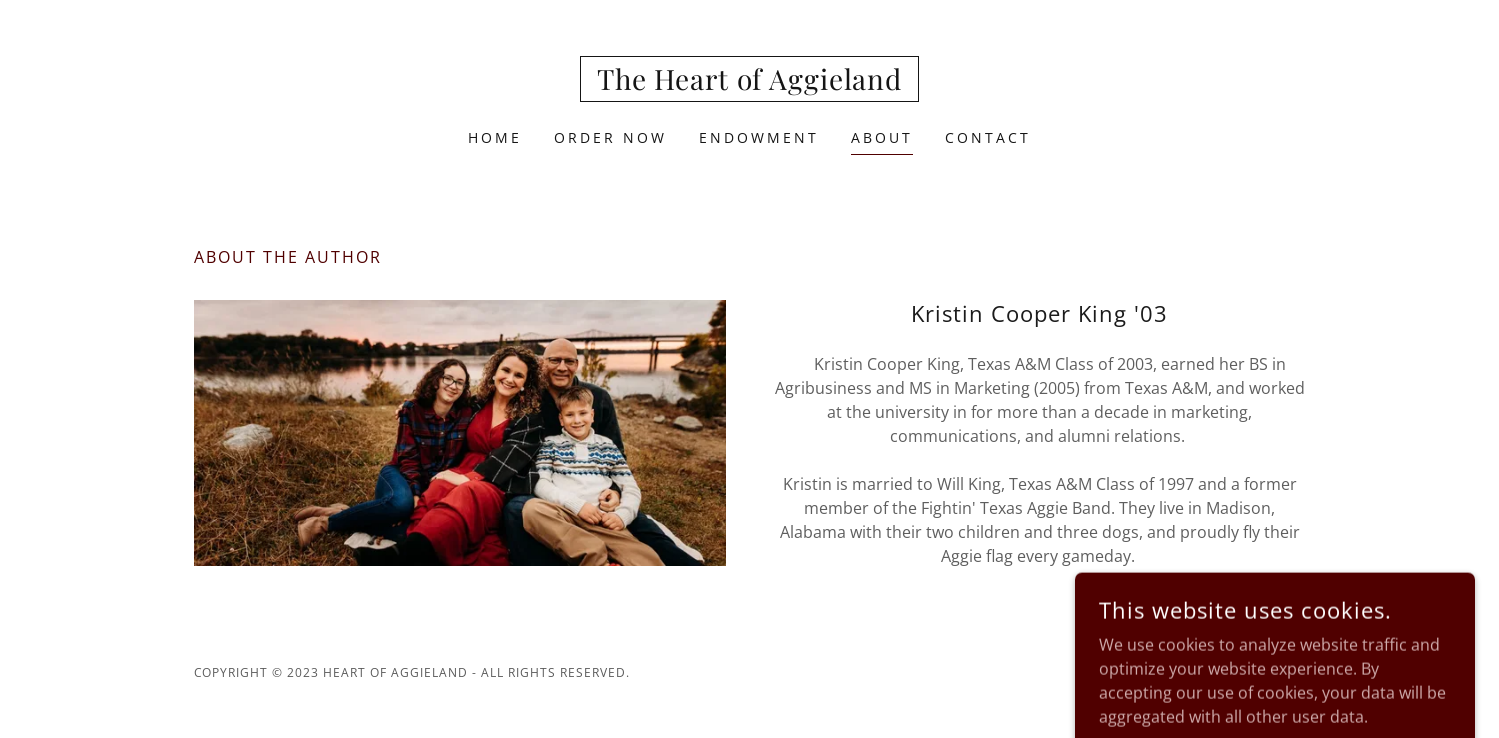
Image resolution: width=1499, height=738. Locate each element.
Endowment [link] (759, 137)
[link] (749, 84)
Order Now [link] (610, 137)
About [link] (882, 137)
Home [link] (495, 137)
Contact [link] (988, 137)
